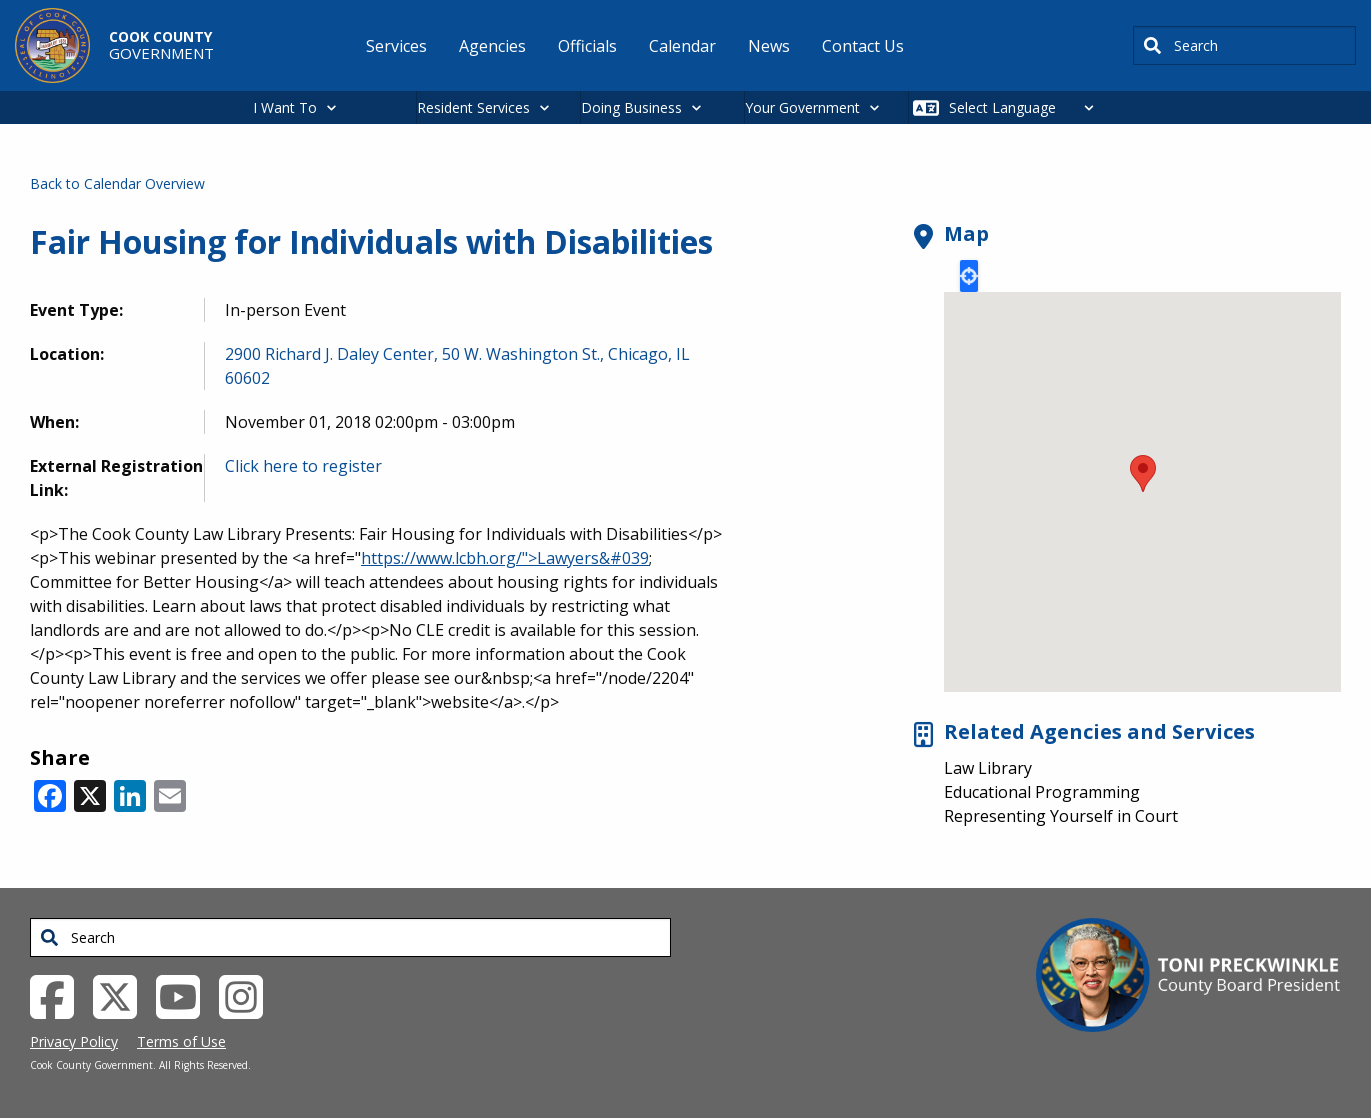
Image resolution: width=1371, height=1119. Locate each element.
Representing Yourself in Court (1061, 816)
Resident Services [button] (473, 107)
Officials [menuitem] (587, 46)
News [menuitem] (769, 46)
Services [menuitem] (396, 46)
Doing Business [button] (631, 107)
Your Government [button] (802, 107)
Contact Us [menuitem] (863, 46)
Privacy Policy (74, 1041)
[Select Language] (1026, 107)
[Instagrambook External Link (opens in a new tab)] (248, 995)
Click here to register (303, 466)
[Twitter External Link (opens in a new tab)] (122, 995)
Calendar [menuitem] (682, 46)
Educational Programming (1042, 792)
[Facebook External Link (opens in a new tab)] (59, 995)
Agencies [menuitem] (492, 46)
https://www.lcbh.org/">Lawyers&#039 (505, 558)
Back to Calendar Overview (117, 183)
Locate (969, 276)
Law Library (988, 768)
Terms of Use (181, 1041)
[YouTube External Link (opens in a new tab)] (185, 995)
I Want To (285, 107)
